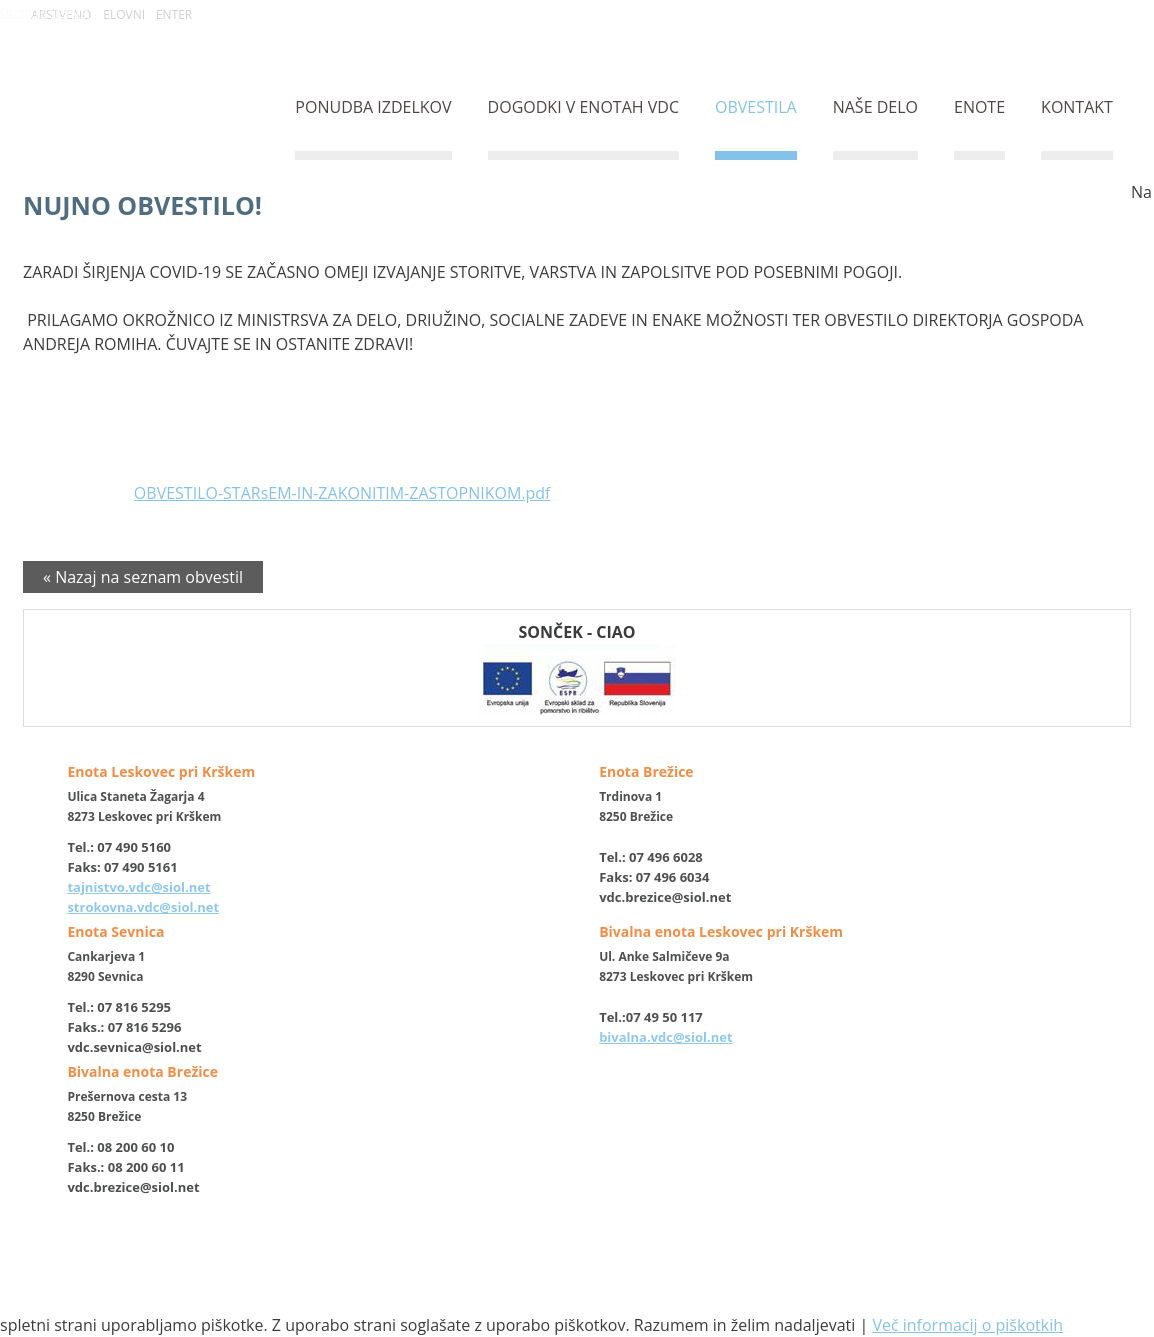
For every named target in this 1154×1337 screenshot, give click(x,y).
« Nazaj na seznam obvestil (143, 577)
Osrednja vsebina (44, 11)
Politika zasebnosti (771, 1273)
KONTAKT (1077, 107)
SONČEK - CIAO (577, 668)
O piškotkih (477, 1273)
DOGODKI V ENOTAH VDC (583, 107)
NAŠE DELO (875, 107)
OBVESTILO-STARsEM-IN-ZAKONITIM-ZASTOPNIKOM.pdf (342, 493)
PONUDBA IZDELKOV (373, 107)
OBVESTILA (756, 107)
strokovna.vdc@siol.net (143, 907)
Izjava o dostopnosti (901, 1273)
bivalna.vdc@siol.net (666, 1037)
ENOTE (979, 107)
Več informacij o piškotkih (967, 1325)
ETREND (602, 1293)
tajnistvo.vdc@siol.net (138, 887)
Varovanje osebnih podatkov (613, 1273)
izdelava (551, 1293)
